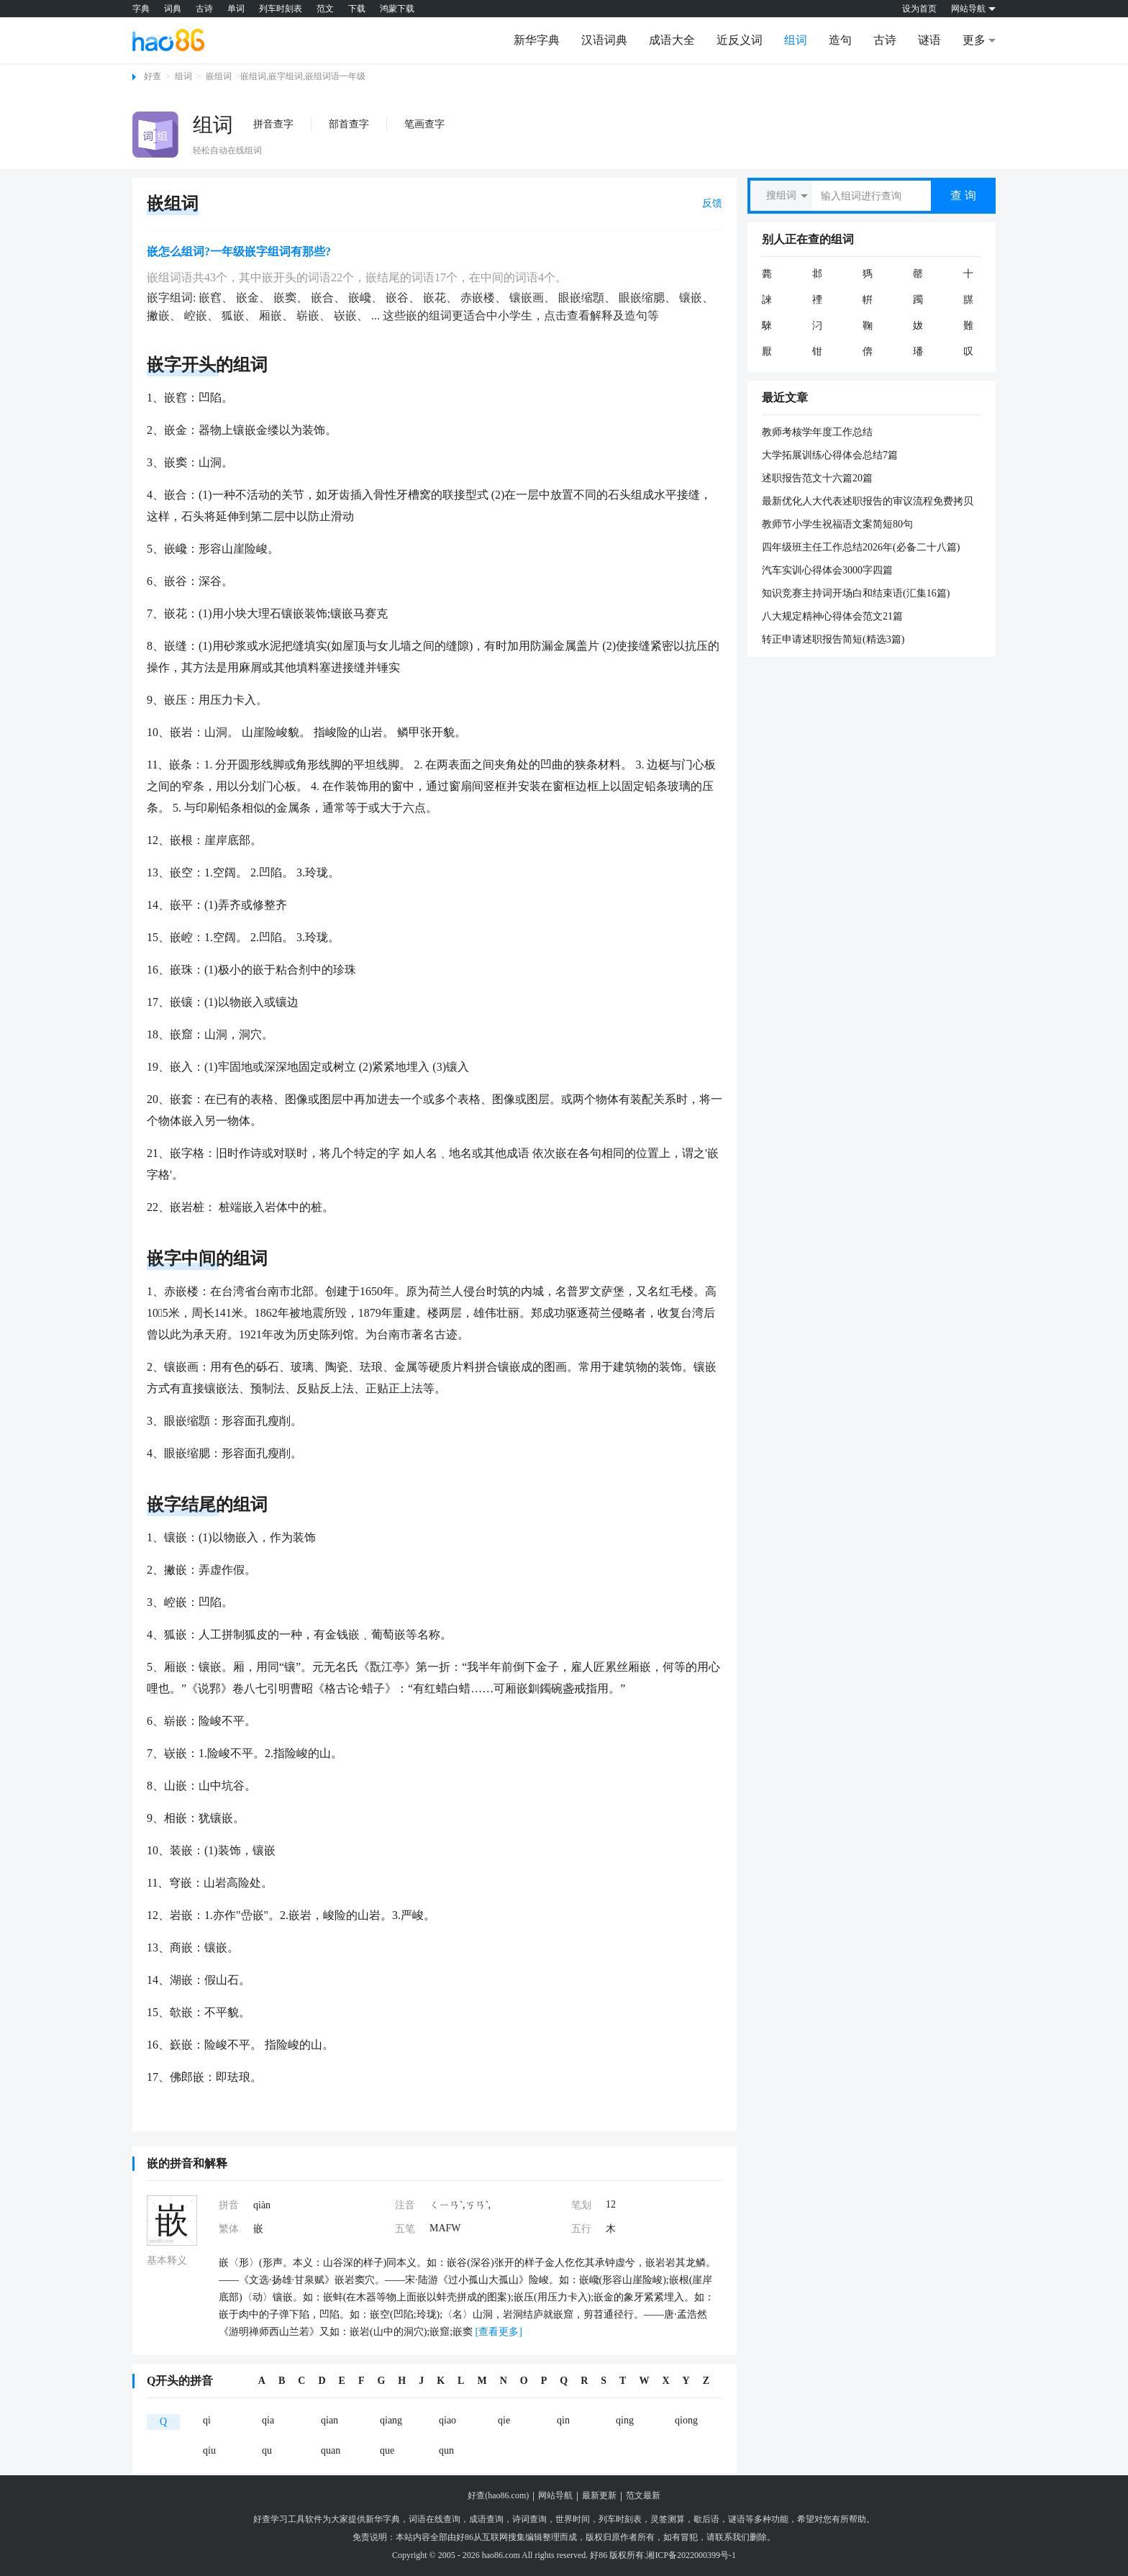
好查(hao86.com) (498, 2495)
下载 (356, 9)
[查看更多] (497, 2331)
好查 (152, 76)
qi (207, 2420)
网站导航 (555, 2495)
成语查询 (486, 2519)
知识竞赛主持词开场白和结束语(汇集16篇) (856, 593)
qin (563, 2420)
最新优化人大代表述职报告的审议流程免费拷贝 (867, 501)
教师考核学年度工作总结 (817, 432)
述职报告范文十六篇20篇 (817, 478)
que (387, 2450)
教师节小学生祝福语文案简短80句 (837, 524)
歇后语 (706, 2519)
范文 (325, 9)
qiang (391, 2420)
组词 (795, 40)
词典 (172, 9)
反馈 (712, 203)
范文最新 (643, 2495)
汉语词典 (604, 40)
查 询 (963, 195)
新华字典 (537, 40)
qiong (686, 2420)
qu (267, 2450)
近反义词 (740, 40)
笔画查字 (424, 124)
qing (625, 2420)
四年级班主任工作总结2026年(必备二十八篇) (861, 547)
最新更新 (599, 2495)
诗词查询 (529, 2519)
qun (446, 2450)
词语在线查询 (434, 2519)
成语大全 (672, 40)
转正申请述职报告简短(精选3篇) (833, 639)
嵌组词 (219, 76)
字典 (141, 9)
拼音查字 (273, 124)
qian (329, 2420)
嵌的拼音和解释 (187, 2163)
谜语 (929, 40)
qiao (447, 2420)
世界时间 (572, 2519)
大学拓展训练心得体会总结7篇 (830, 455)
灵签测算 (667, 2519)
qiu (209, 2450)
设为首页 (919, 9)
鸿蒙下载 (397, 9)
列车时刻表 (280, 9)
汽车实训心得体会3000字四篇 (827, 570)
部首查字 (349, 124)
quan (330, 2450)
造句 (840, 40)
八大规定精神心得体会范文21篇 (832, 616)
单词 (236, 9)
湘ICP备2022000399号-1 (691, 2555)
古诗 (204, 9)
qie (504, 2420)
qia (268, 2420)
